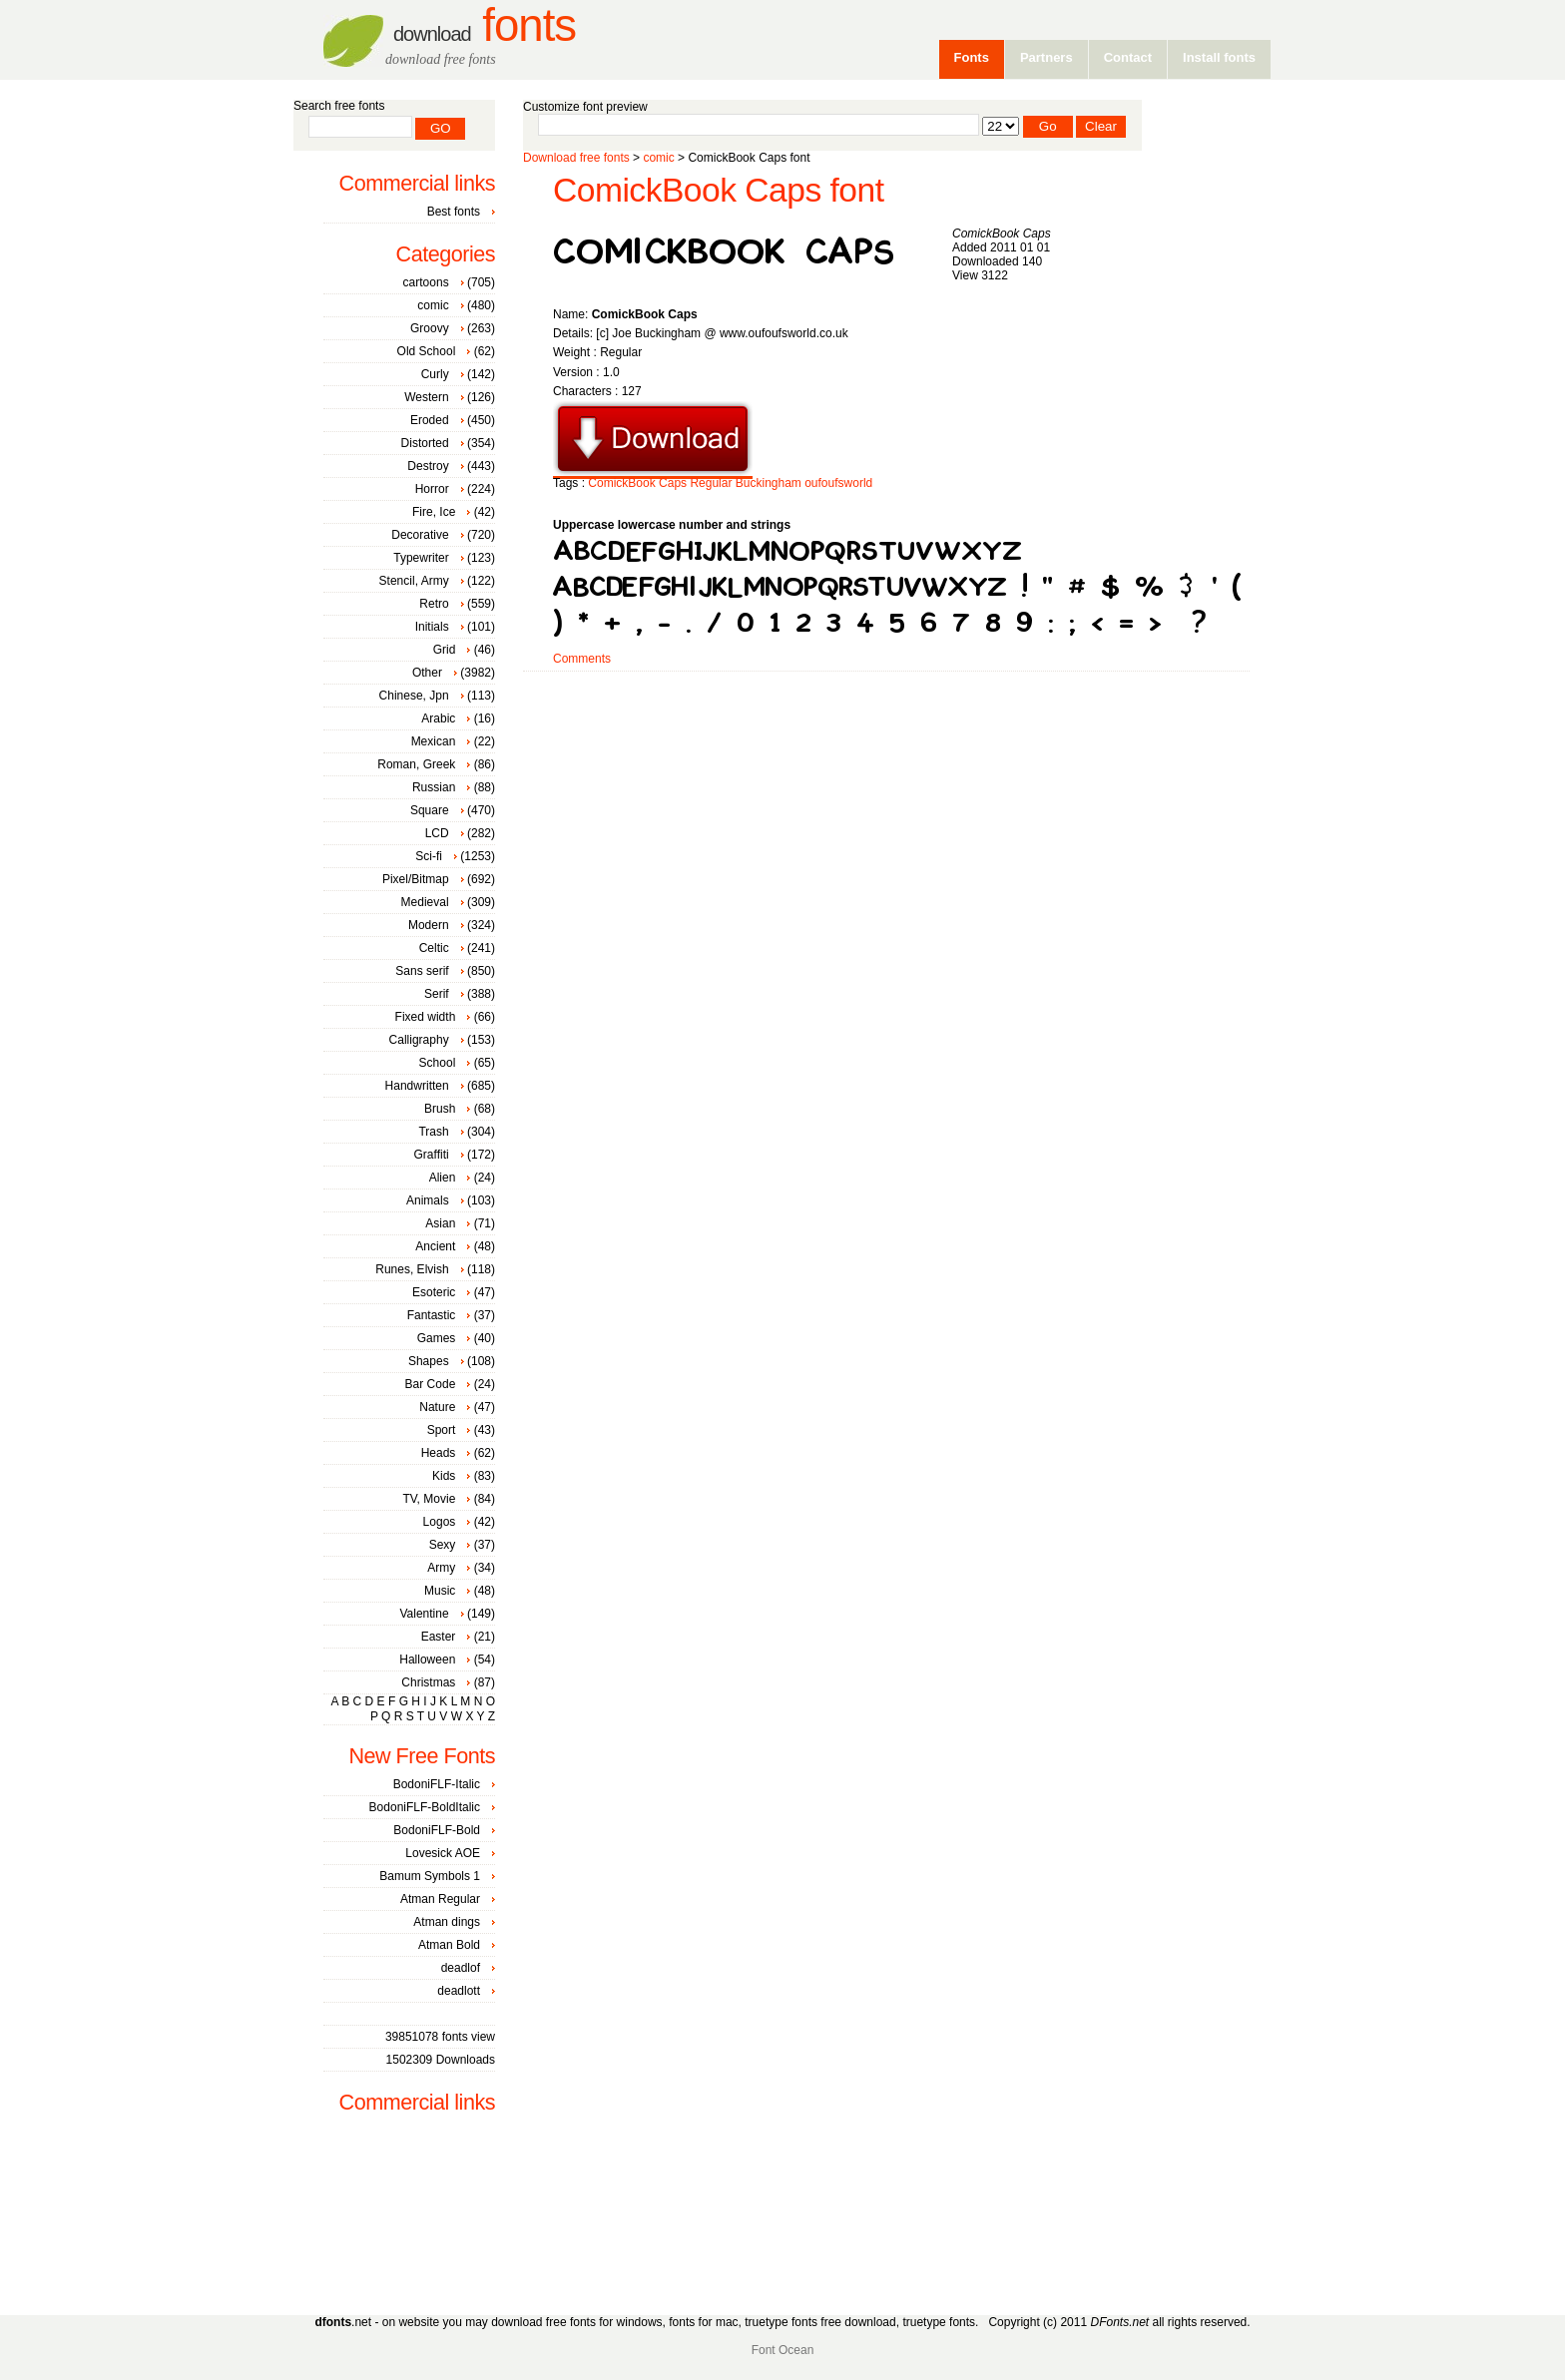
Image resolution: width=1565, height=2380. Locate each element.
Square (429, 810)
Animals (427, 1200)
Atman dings (446, 1922)
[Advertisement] (886, 735)
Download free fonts (576, 158)
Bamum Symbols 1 (429, 1876)
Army (441, 1568)
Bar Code (430, 1384)
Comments (582, 659)
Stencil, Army (414, 581)
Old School (426, 351)
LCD (437, 833)
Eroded (429, 420)
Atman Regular (440, 1899)
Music (439, 1591)
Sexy (442, 1545)
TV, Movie (428, 1499)
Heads (438, 1453)
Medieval (425, 902)
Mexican (433, 741)
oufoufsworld (838, 483)
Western (426, 397)
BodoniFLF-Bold (436, 1830)
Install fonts (1219, 57)
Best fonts (453, 212)
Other (427, 673)
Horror (432, 489)
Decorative (419, 535)
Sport (441, 1430)
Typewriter (420, 558)
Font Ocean (783, 2350)
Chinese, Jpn (414, 696)
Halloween (427, 1659)
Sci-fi (428, 856)
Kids (443, 1476)
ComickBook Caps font (718, 190)
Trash (433, 1132)
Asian (440, 1223)
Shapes (428, 1361)
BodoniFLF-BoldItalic (424, 1807)
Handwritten (417, 1086)
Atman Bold (449, 1945)
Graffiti (431, 1155)
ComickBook (621, 483)
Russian (433, 787)
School (437, 1063)
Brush (439, 1109)
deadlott (458, 1991)
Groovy (429, 328)
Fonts (484, 25)
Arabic (438, 718)
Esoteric (433, 1292)
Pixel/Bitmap (415, 879)
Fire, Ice (433, 512)
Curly (435, 374)
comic (658, 158)
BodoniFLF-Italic (436, 1784)
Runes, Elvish (411, 1269)
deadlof (460, 1968)
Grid (444, 650)
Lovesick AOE (442, 1853)
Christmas (428, 1682)
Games (436, 1338)
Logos (439, 1522)
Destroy (427, 466)
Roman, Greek (416, 764)
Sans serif (421, 971)
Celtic (434, 948)
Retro (433, 604)
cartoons (426, 282)
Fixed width (425, 1017)
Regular (711, 483)
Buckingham (768, 483)
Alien (442, 1178)
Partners (1046, 57)
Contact (1128, 57)
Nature (437, 1407)
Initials (432, 627)
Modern (428, 925)
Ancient (435, 1246)
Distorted (425, 443)
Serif (436, 994)
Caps (673, 483)
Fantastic (431, 1315)
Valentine (423, 1614)
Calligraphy (419, 1040)
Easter (438, 1637)
